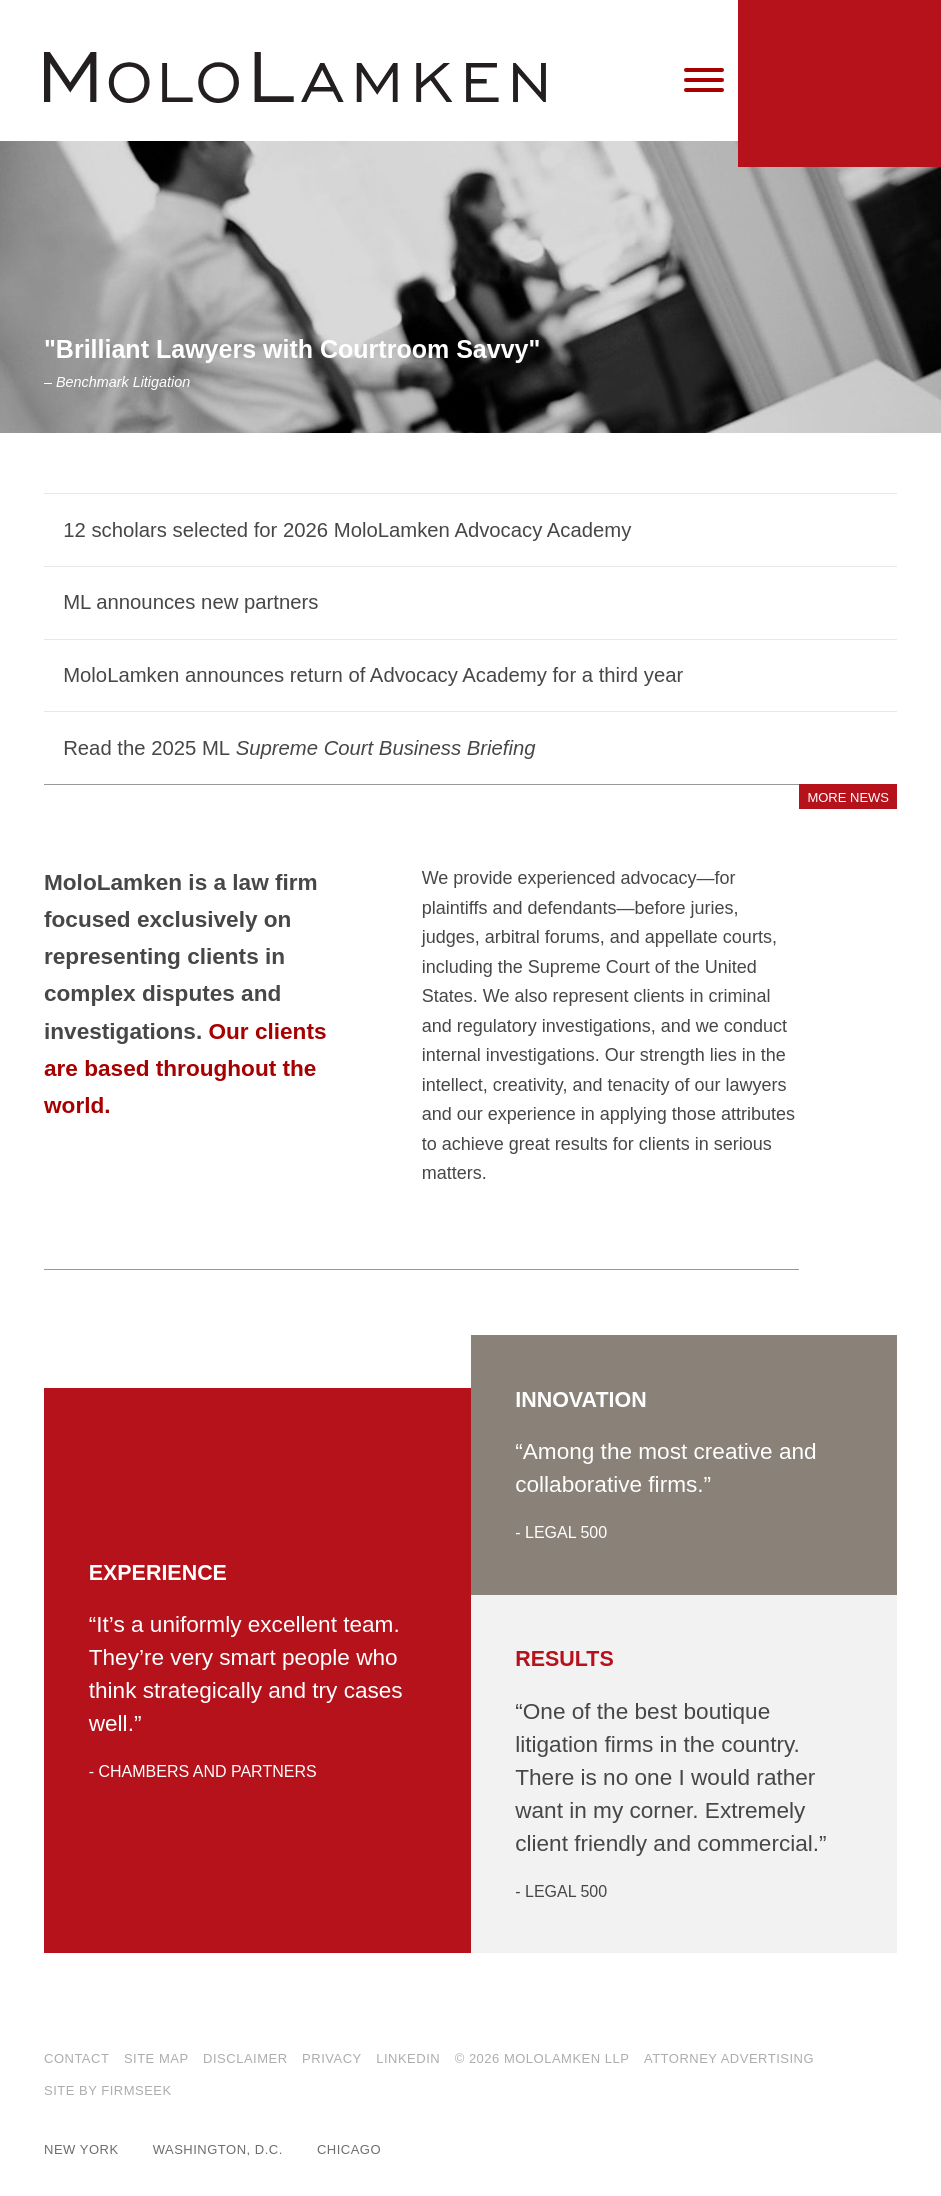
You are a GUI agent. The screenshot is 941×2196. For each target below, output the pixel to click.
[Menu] (704, 81)
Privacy (332, 2058)
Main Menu (410, 24)
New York (81, 2149)
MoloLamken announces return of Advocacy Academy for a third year (373, 675)
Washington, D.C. (218, 2149)
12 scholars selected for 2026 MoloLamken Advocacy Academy (347, 530)
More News (848, 797)
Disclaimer (245, 2058)
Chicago (349, 2149)
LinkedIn (408, 2058)
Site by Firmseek (108, 2090)
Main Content (401, 24)
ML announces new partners (190, 602)
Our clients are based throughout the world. (185, 1068)
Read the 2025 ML (299, 748)
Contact (76, 2058)
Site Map (156, 2058)
